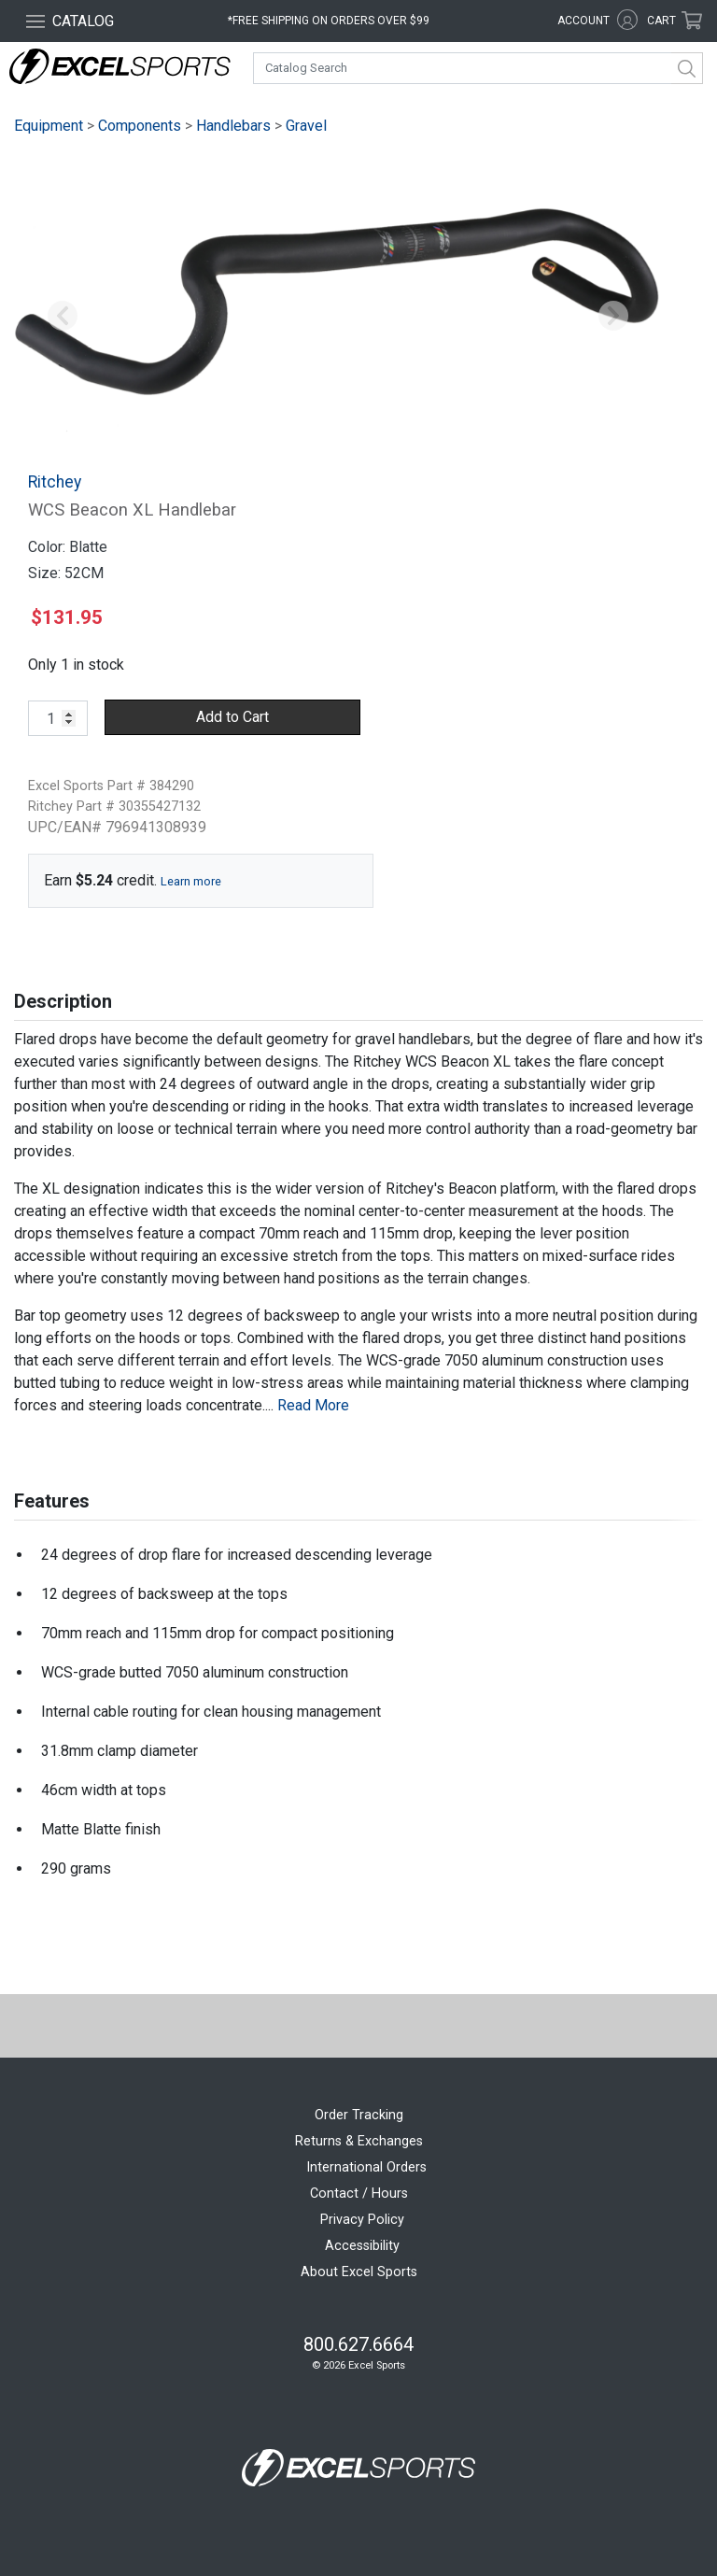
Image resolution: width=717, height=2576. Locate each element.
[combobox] (478, 68)
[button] (62, 316)
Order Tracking (359, 2115)
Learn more (191, 881)
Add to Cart (232, 717)
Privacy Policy (362, 2220)
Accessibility (362, 2246)
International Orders (366, 2167)
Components (139, 125)
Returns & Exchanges (359, 2141)
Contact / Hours (359, 2193)
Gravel (306, 125)
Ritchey (54, 482)
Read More (313, 1405)
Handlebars (233, 125)
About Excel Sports (359, 2272)
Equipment (48, 125)
